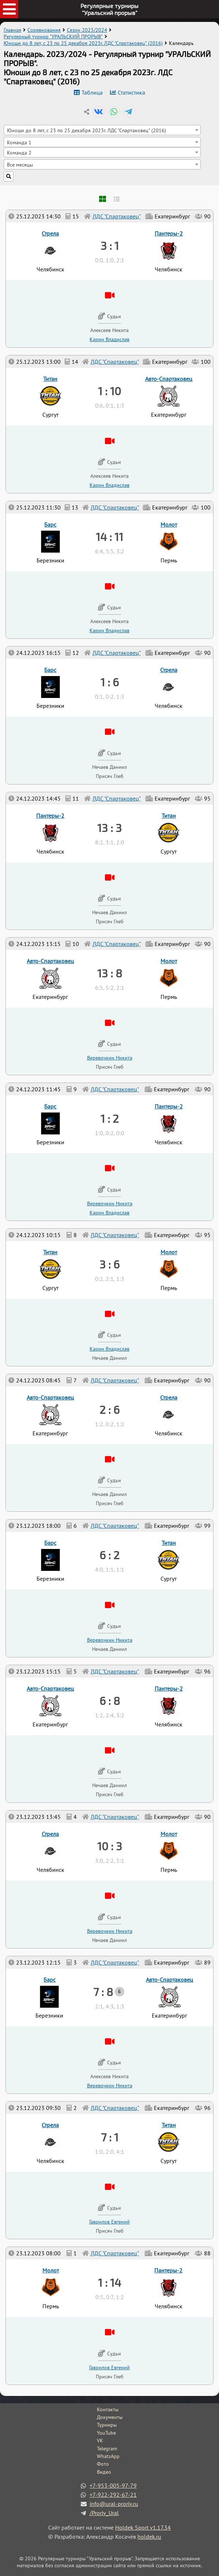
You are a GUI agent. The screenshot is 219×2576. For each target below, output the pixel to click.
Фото (103, 2463)
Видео (104, 2471)
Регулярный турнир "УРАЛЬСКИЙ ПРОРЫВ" (53, 36)
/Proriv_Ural (104, 2513)
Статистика (131, 92)
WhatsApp (108, 2456)
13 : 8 (109, 973)
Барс (50, 1979)
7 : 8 (103, 1991)
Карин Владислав (109, 1348)
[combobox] (102, 130)
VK (100, 2440)
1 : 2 (110, 1118)
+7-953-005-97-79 (113, 2485)
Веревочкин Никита (109, 2085)
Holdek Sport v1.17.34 (143, 2527)
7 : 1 (109, 2137)
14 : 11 (109, 536)
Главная (12, 30)
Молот (50, 2270)
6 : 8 (109, 1700)
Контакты (107, 2409)
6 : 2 (109, 1554)
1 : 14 (109, 2282)
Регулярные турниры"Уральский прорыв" (109, 9)
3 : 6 (109, 1264)
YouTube (106, 2432)
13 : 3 (109, 827)
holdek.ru (149, 2536)
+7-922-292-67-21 (113, 2494)
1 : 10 (109, 390)
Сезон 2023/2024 (87, 30)
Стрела (50, 2125)
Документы (109, 2417)
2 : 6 (109, 1409)
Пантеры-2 (168, 2270)
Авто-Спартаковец (169, 1979)
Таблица (92, 92)
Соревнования (44, 30)
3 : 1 (110, 245)
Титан (169, 2125)
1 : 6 (110, 681)
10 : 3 (109, 1845)
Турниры (107, 2424)
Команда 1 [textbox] (19, 142)
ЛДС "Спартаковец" (115, 2253)
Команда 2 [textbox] (19, 152)
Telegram (107, 2448)
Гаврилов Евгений (109, 2367)
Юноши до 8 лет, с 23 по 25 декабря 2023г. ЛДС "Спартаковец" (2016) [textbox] (86, 130)
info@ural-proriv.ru (114, 2504)
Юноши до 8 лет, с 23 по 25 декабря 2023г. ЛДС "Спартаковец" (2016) (83, 43)
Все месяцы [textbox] (20, 164)
